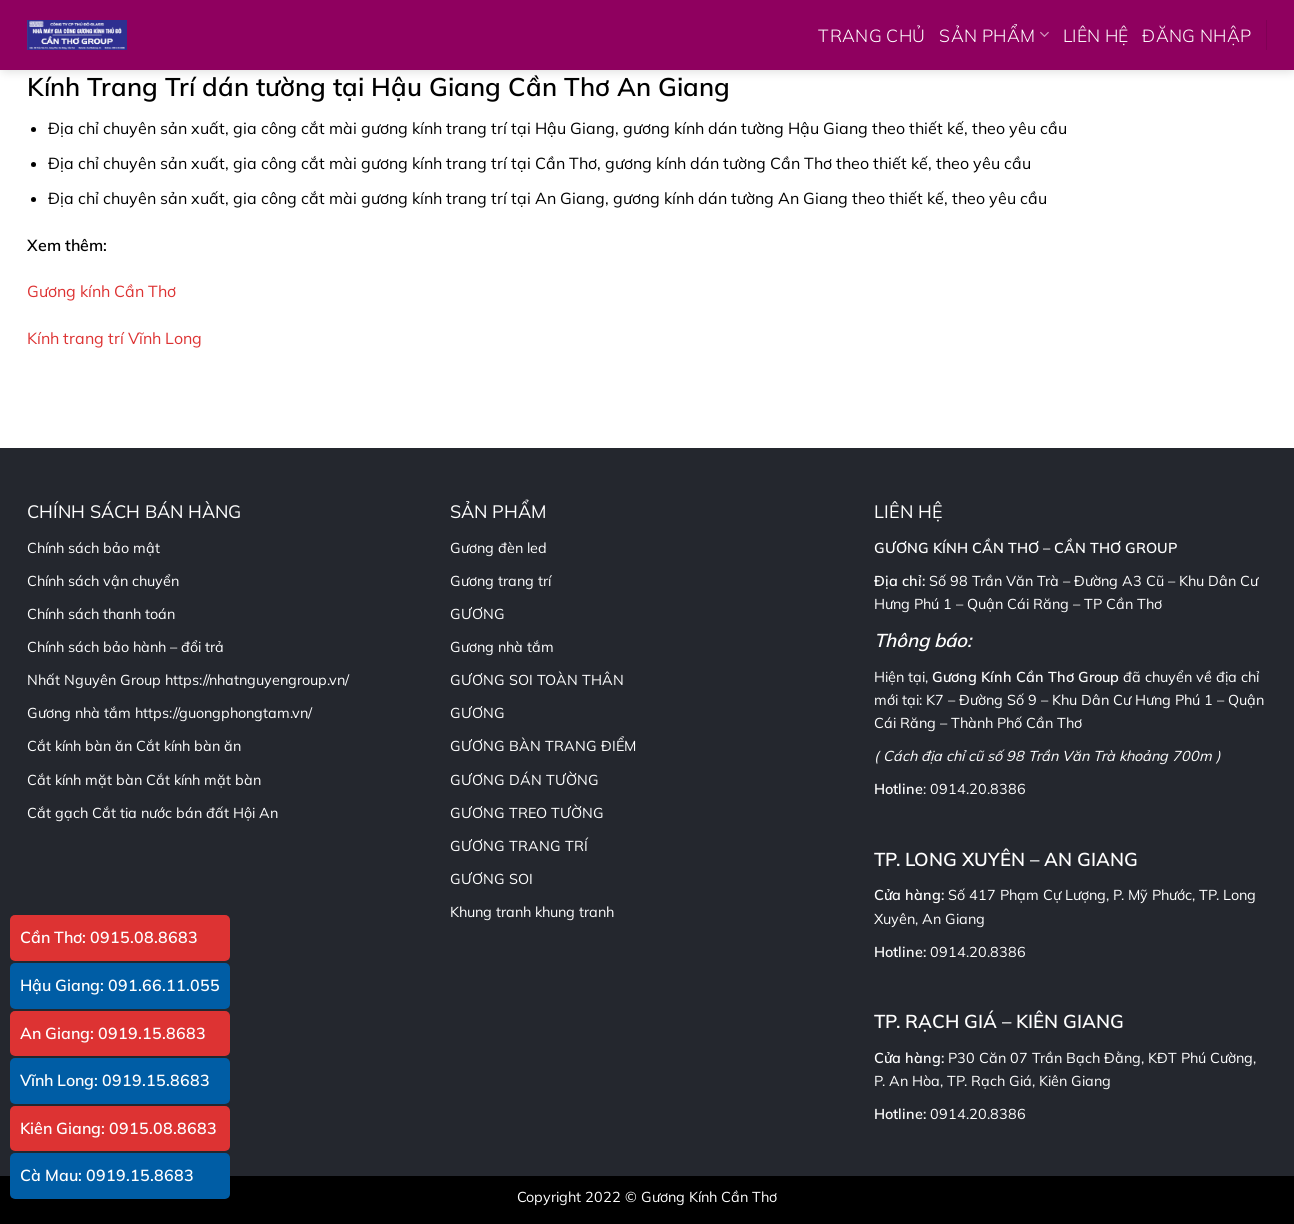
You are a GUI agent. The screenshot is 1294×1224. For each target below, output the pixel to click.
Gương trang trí (500, 581)
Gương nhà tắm (502, 647)
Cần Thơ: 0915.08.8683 (109, 937)
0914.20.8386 (978, 789)
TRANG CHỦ (871, 35)
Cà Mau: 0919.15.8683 (107, 1175)
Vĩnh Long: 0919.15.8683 (115, 1080)
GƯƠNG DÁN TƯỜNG (524, 780)
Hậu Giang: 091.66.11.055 (120, 985)
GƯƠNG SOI (491, 879)
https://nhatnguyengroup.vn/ (257, 680)
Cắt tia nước (132, 813)
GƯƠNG (477, 713)
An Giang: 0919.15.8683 (113, 1033)
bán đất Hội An (227, 813)
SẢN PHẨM (993, 35)
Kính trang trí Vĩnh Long (114, 338)
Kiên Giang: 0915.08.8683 (118, 1128)
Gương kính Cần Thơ (101, 291)
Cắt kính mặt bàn (203, 780)
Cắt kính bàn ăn (188, 746)
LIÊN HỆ (1095, 35)
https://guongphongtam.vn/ (223, 713)
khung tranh (574, 912)
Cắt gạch (57, 813)
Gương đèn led (498, 548)
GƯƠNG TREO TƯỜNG (527, 813)
